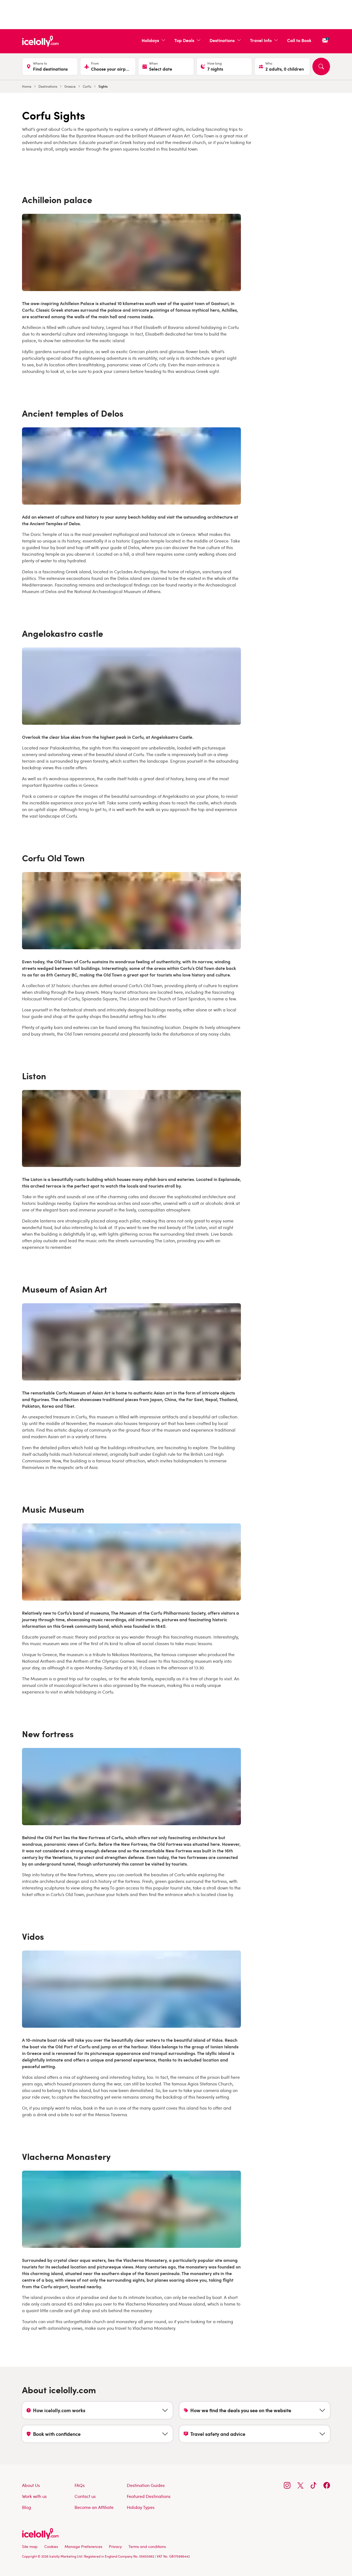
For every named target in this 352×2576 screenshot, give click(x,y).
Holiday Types (141, 2507)
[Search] (321, 66)
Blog (26, 2507)
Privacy (115, 2546)
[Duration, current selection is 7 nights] (224, 66)
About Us (31, 2485)
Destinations (47, 86)
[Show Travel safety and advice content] (254, 2433)
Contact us (85, 2496)
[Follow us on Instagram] (287, 2485)
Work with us (34, 2496)
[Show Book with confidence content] (97, 2433)
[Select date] (166, 66)
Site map (30, 2546)
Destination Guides (146, 2485)
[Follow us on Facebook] (326, 2485)
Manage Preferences (83, 2546)
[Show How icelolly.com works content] (97, 2410)
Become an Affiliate (94, 2507)
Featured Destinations (148, 2496)
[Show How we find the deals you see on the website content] (254, 2410)
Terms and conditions (147, 2546)
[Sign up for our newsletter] (325, 40)
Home (26, 86)
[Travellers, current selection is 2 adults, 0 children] (282, 66)
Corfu (87, 86)
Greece (70, 86)
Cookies (51, 2546)
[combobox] (53, 68)
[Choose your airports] (108, 66)
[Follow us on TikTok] (313, 2485)
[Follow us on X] (300, 2485)
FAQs (80, 2485)
